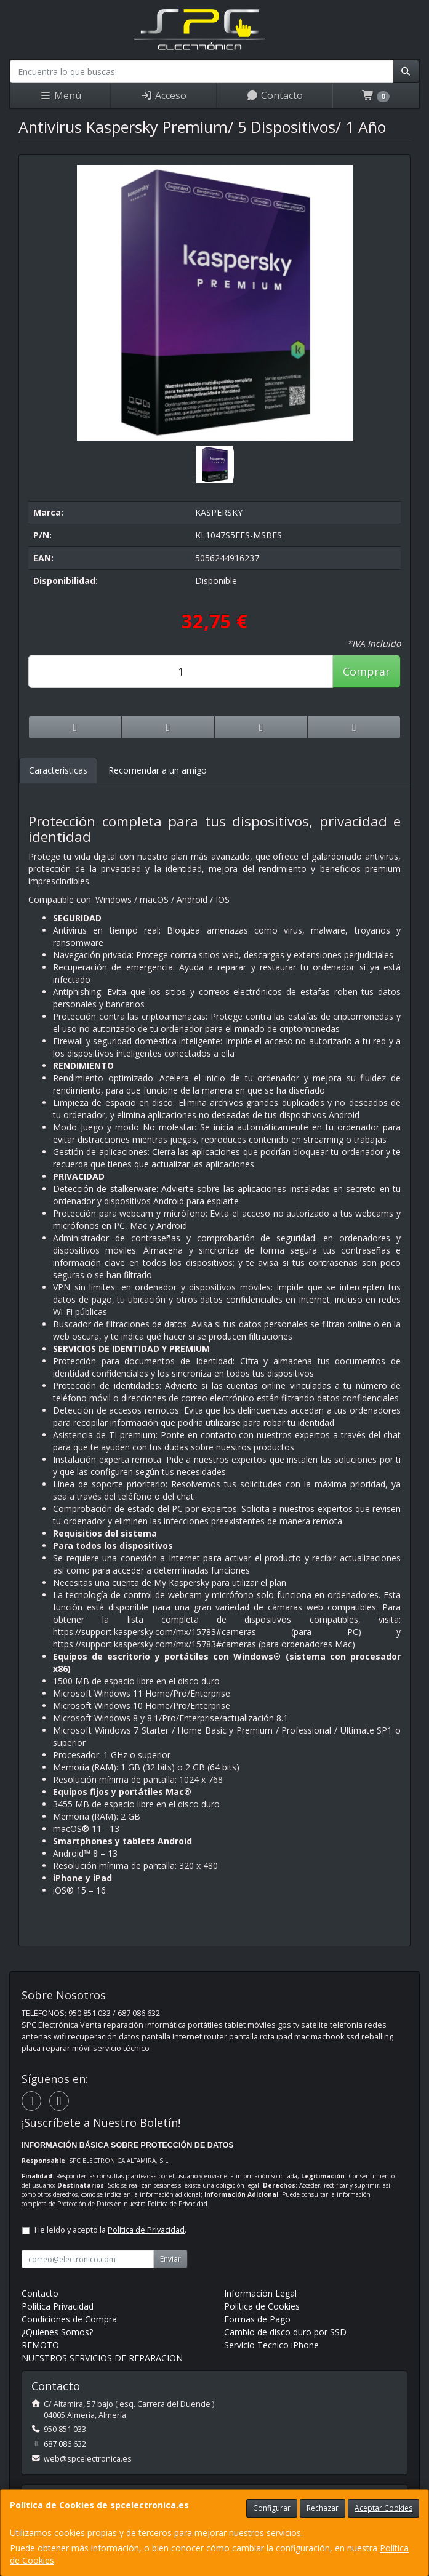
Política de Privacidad (177, 2203)
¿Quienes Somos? (57, 2332)
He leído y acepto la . (110, 2230)
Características (58, 770)
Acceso (163, 95)
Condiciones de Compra (69, 2319)
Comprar (366, 671)
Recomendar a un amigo (157, 770)
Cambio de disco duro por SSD (285, 2332)
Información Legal (260, 2293)
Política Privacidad (58, 2306)
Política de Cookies (262, 2306)
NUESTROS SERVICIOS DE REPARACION (102, 2358)
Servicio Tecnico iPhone (271, 2345)
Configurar (272, 2508)
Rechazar (323, 2508)
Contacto (274, 95)
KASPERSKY (219, 512)
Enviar (170, 2259)
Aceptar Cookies (383, 2508)
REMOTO (40, 2345)
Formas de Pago (257, 2319)
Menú (60, 95)
